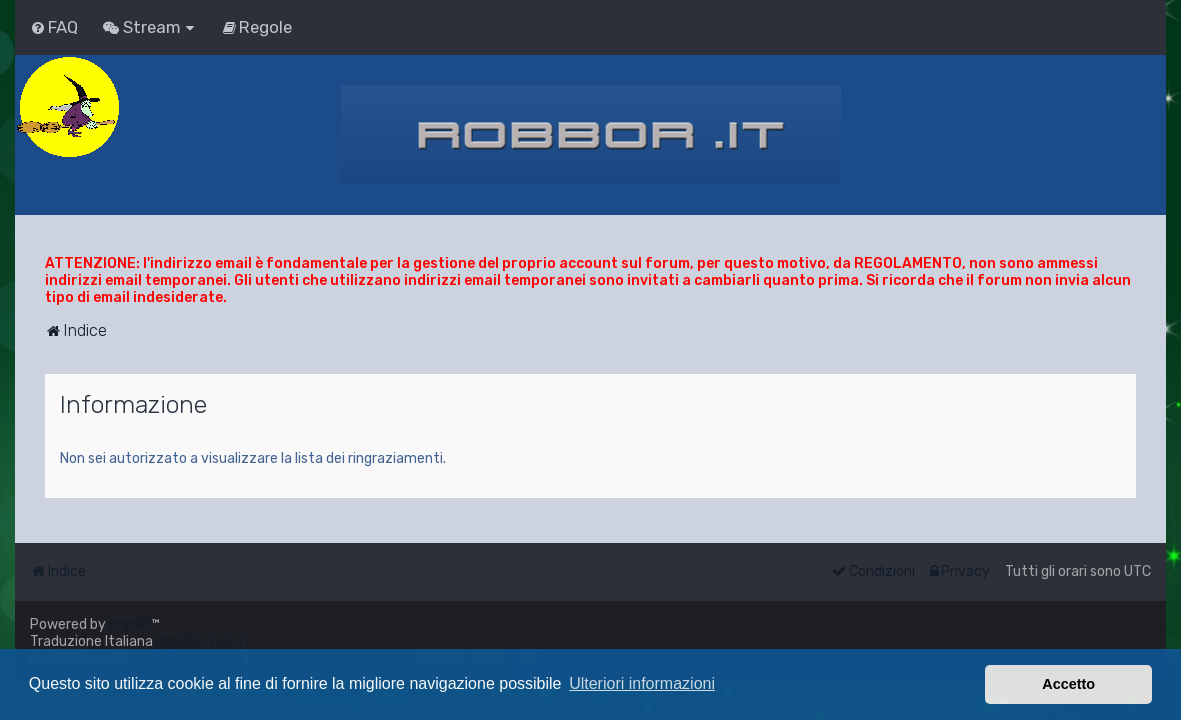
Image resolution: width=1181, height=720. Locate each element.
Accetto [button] (1068, 684)
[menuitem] (54, 27)
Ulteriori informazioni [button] (642, 683)
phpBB (130, 624)
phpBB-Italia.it (203, 641)
